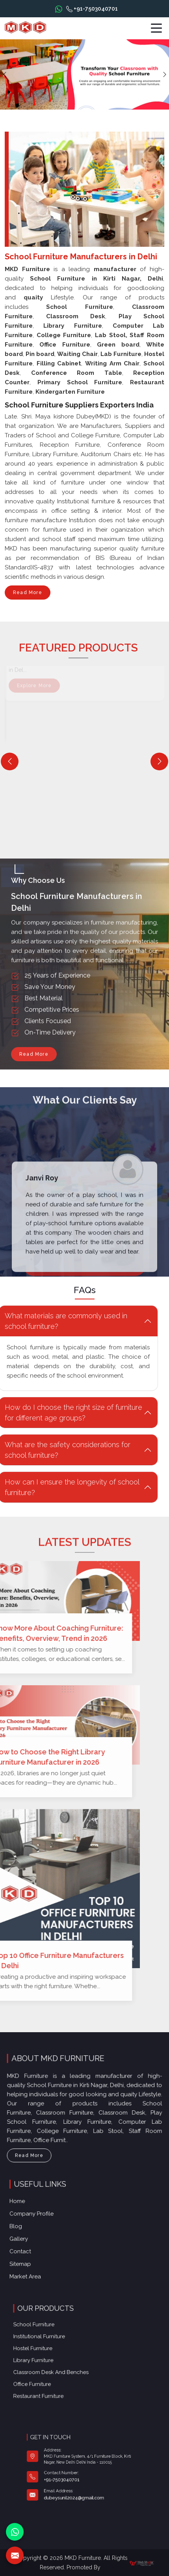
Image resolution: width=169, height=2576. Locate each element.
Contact (43, 2244)
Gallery (42, 2236)
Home (41, 2212)
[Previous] (10, 761)
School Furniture (58, 2339)
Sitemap (43, 2253)
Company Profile (50, 2220)
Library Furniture (58, 2357)
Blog (40, 2228)
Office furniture (57, 2369)
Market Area (46, 2261)
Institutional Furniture (61, 2345)
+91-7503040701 (92, 9)
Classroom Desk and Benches (67, 2363)
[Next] (159, 761)
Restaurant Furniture (61, 2375)
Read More (27, 595)
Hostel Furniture (58, 2351)
